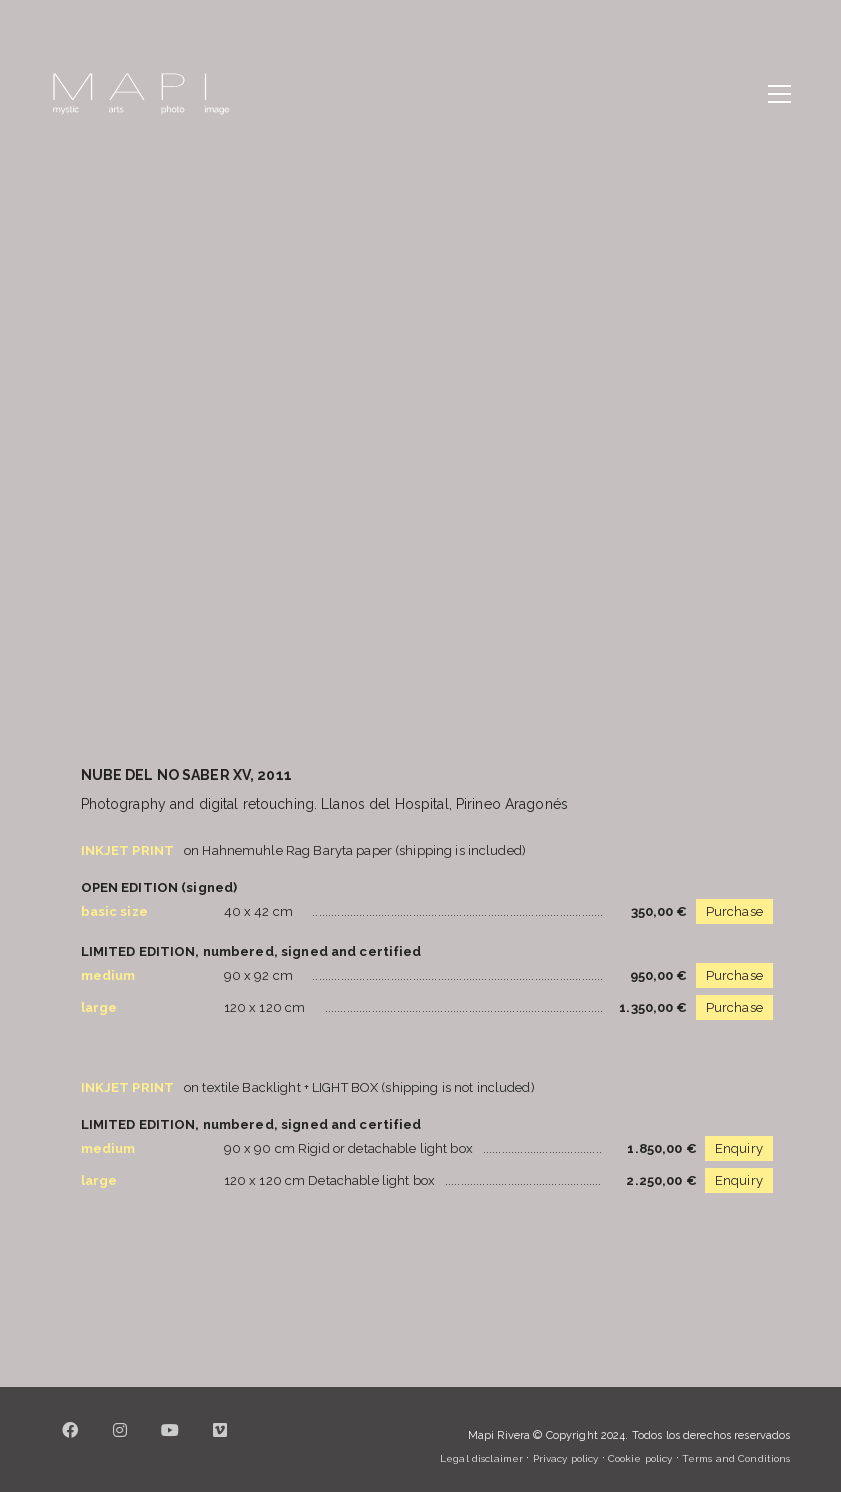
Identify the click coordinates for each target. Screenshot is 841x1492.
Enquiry (739, 1148)
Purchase (734, 911)
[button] (779, 94)
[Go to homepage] (141, 94)
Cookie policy (640, 1458)
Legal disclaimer (481, 1458)
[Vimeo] (221, 1442)
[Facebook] (71, 1442)
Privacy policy (566, 1458)
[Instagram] (121, 1442)
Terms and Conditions (736, 1458)
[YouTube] (171, 1442)
